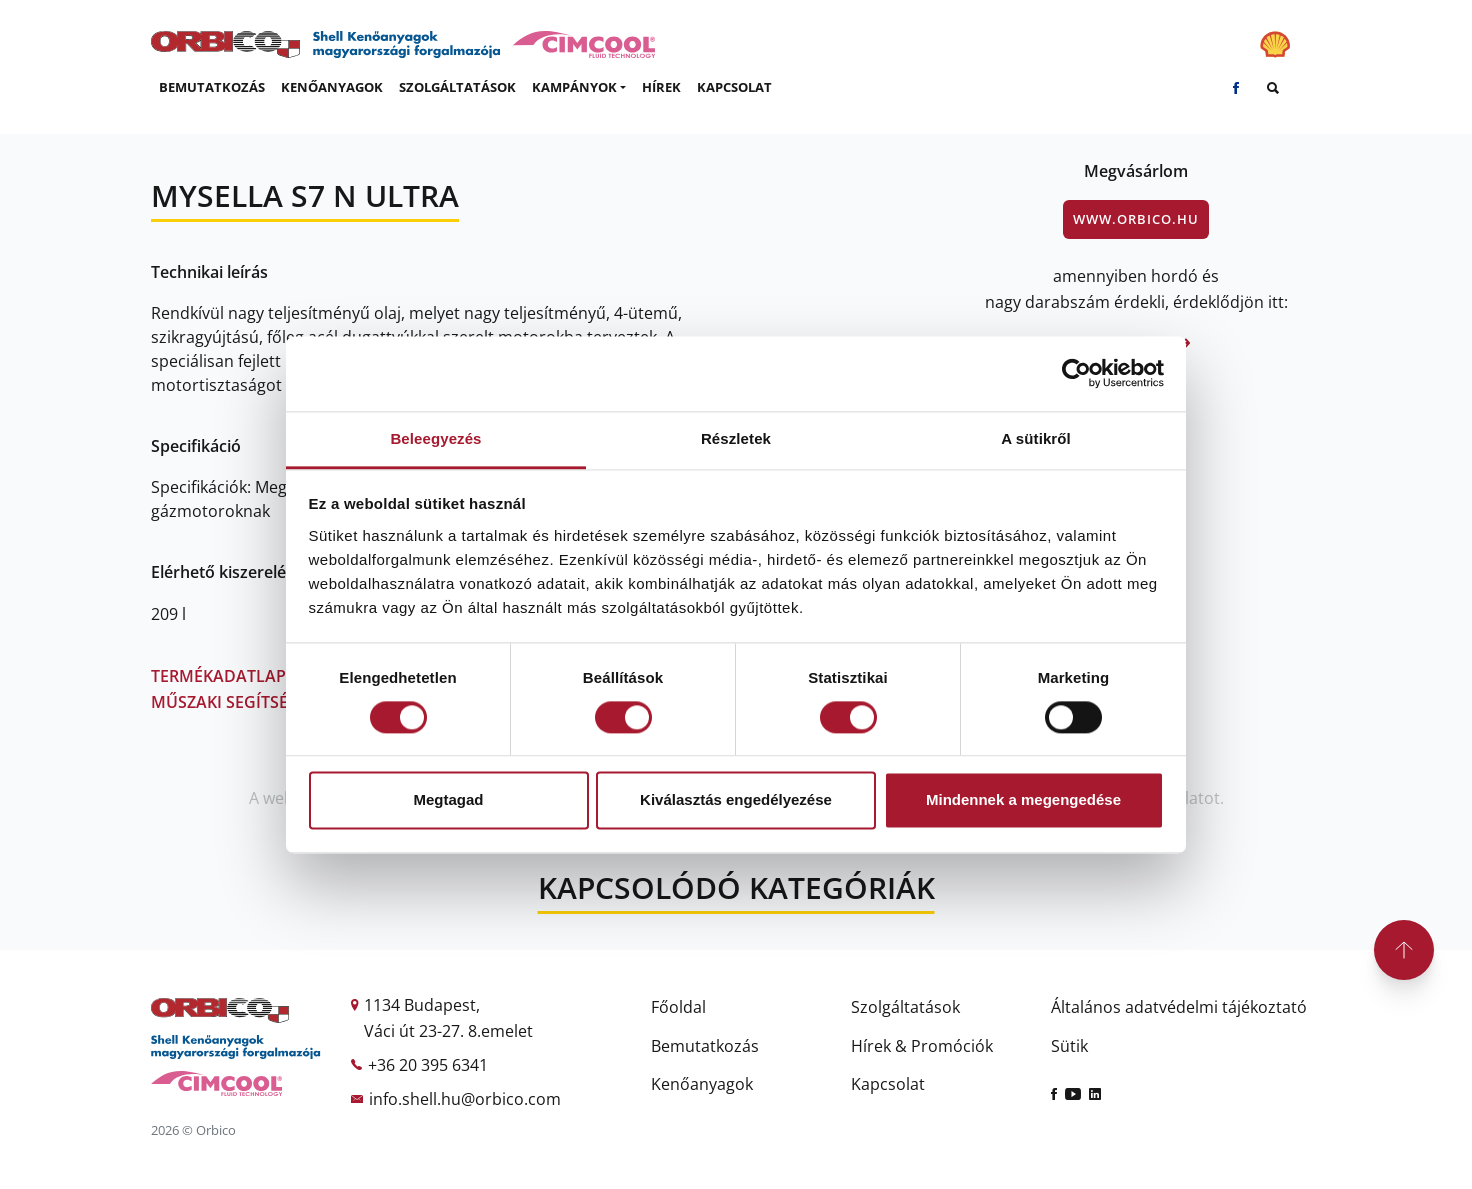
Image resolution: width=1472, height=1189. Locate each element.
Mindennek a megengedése (1023, 800)
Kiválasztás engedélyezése (736, 800)
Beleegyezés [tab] (435, 438)
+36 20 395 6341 (428, 1065)
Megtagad (448, 800)
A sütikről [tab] (1036, 438)
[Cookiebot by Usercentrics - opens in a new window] (1076, 373)
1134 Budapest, (422, 1005)
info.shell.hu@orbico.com (465, 1099)
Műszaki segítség (225, 702)
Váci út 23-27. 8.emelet (448, 1031)
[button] (579, 88)
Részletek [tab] (736, 438)
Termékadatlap (226, 676)
